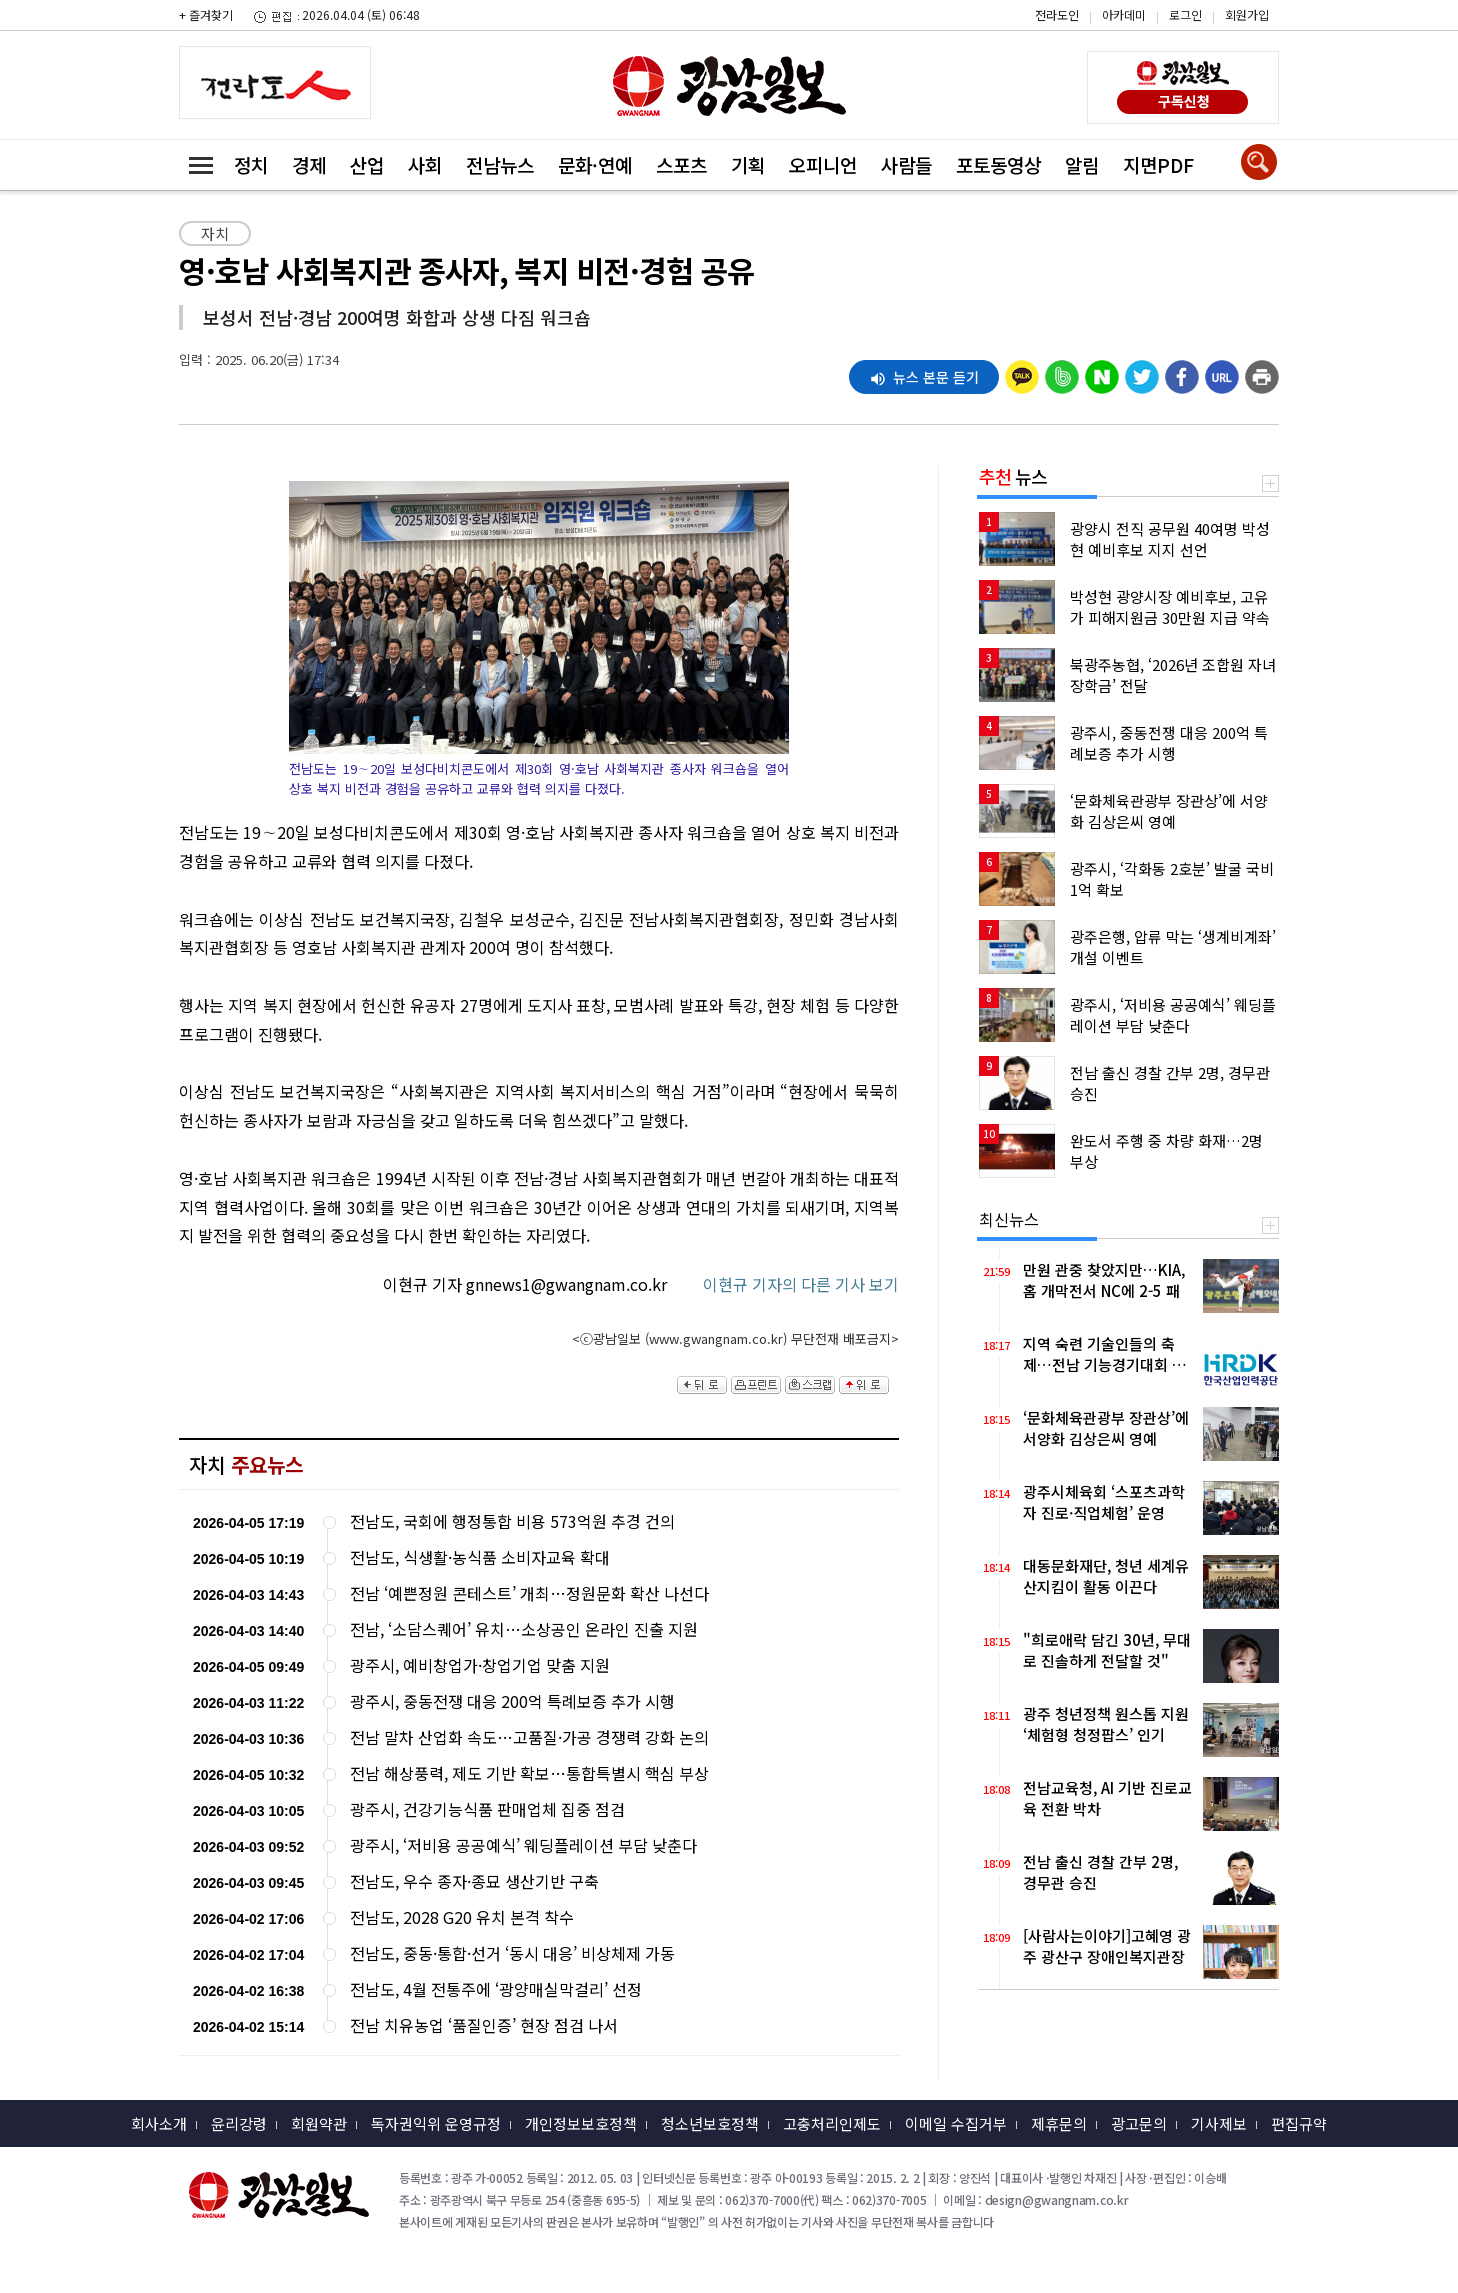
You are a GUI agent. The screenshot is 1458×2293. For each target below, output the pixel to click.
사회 (425, 164)
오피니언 (823, 164)
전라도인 (1057, 14)
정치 (251, 164)
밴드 (1288, 55)
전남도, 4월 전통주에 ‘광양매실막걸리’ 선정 (496, 1989)
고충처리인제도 (832, 2123)
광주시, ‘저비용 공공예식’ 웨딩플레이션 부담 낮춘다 (523, 1845)
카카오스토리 (1288, 25)
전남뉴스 (500, 164)
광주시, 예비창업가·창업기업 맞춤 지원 (480, 1665)
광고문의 (1139, 2123)
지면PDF (1158, 164)
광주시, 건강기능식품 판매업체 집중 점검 (487, 1809)
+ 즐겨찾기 (206, 14)
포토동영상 (998, 164)
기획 (748, 164)
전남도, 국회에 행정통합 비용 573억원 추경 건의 (512, 1521)
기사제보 (1219, 2123)
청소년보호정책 (710, 2123)
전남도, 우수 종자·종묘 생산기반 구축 (474, 1881)
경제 (309, 164)
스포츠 (681, 164)
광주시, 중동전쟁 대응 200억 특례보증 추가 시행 (512, 1701)
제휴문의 (1059, 2123)
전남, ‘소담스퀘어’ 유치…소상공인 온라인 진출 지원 (524, 1629)
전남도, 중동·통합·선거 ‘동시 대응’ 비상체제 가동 (512, 1953)
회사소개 (159, 2123)
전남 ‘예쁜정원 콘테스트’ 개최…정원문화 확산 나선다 (529, 1593)
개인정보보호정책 (581, 2123)
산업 (367, 164)
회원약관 (319, 2123)
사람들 (906, 164)
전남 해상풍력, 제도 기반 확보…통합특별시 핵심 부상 (529, 1773)
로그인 (1185, 14)
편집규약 (1299, 2123)
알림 (1082, 164)
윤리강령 (239, 2123)
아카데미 (1124, 14)
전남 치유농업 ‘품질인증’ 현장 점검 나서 (484, 2025)
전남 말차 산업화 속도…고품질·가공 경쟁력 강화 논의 (529, 1737)
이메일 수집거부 (956, 2123)
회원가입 (1247, 14)
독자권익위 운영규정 (436, 2123)
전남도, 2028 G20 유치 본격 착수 (462, 1917)
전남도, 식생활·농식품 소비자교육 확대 (480, 1557)
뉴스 (1013, 476)
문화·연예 (595, 164)
